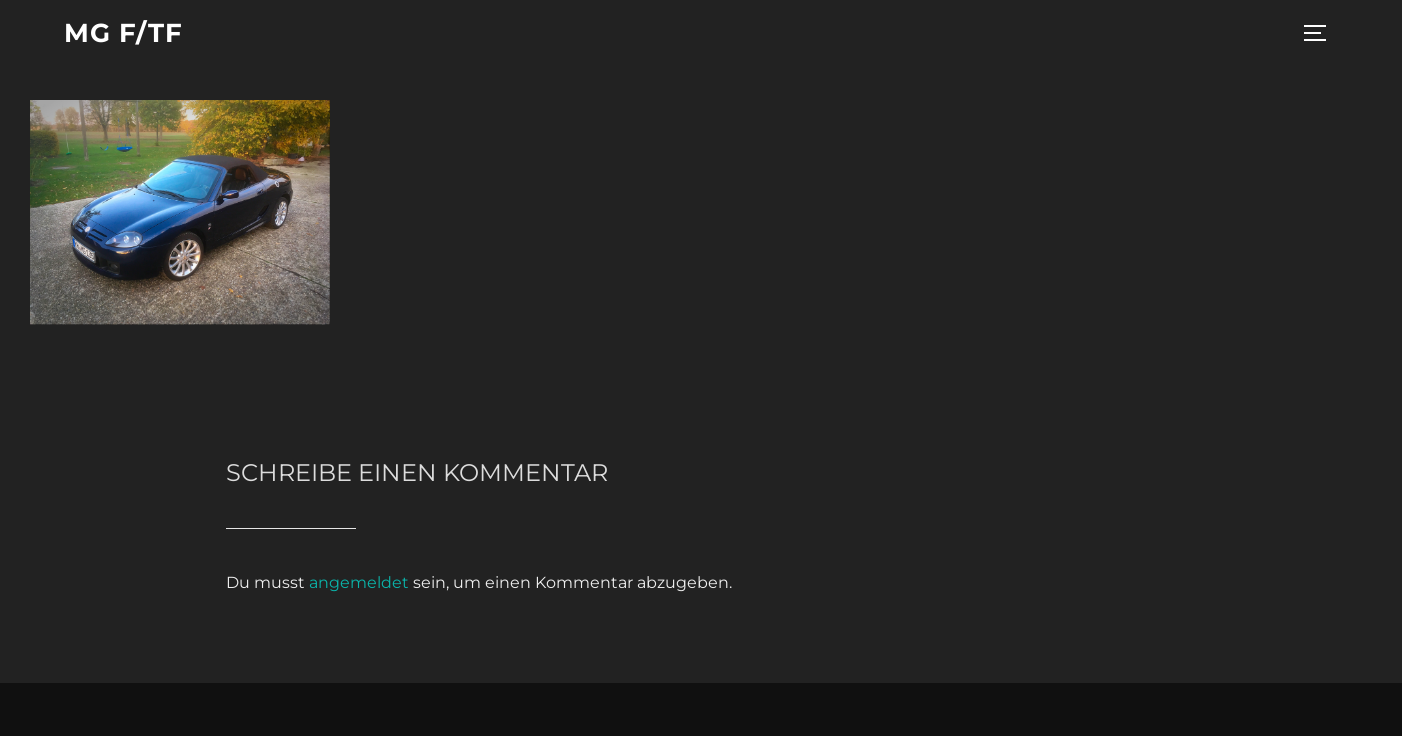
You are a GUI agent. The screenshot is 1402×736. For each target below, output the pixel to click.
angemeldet (359, 582)
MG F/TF (123, 33)
